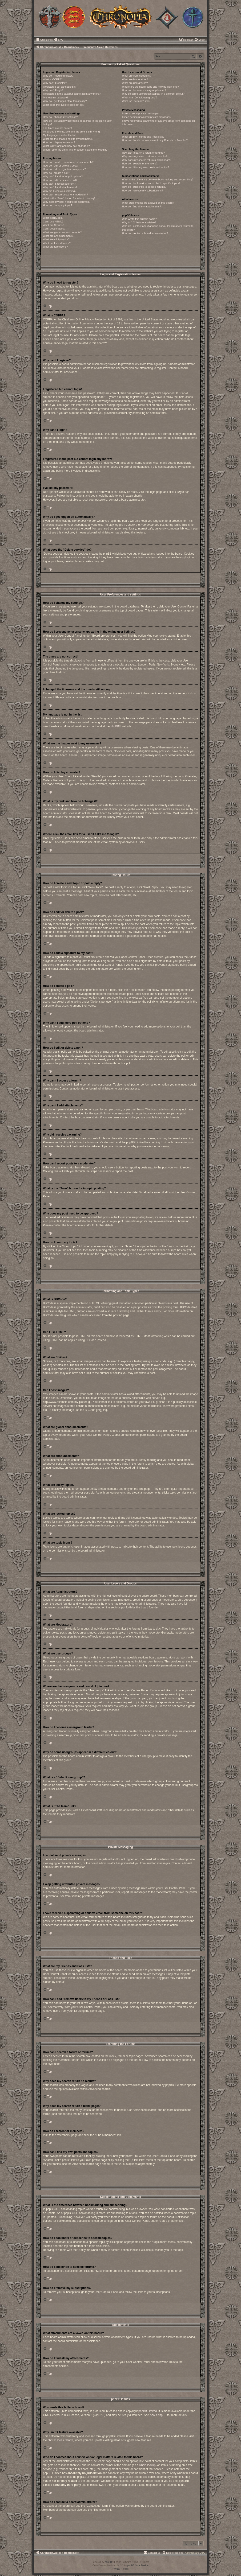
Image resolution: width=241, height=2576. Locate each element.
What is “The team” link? (136, 101)
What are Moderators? (135, 79)
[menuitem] (58, 40)
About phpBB (158, 2415)
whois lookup (147, 2465)
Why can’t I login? (53, 90)
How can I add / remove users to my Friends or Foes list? (155, 140)
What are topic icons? (55, 246)
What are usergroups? (135, 83)
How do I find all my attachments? (141, 206)
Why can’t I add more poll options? (63, 176)
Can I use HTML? (53, 221)
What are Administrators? (136, 75)
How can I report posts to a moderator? (65, 194)
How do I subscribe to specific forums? (144, 186)
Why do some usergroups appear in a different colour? (153, 93)
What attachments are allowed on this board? (148, 202)
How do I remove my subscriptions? (142, 190)
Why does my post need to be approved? (66, 201)
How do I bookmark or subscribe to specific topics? (151, 183)
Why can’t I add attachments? (60, 187)
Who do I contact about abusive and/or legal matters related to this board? (157, 228)
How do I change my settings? (60, 117)
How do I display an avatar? (59, 142)
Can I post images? (54, 228)
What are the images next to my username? (68, 138)
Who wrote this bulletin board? (139, 219)
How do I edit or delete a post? (60, 165)
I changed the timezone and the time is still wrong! (71, 131)
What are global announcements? (62, 232)
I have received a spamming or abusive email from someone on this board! (158, 122)
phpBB (114, 726)
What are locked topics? (57, 243)
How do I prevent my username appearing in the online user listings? (77, 122)
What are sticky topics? (56, 239)
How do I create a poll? (56, 172)
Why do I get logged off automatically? (65, 101)
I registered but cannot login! (59, 86)
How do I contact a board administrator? (145, 233)
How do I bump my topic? (57, 205)
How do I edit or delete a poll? (60, 180)
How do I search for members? (139, 163)
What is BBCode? (53, 217)
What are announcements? (58, 235)
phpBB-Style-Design (138, 2565)
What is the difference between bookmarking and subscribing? (157, 179)
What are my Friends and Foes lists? (143, 136)
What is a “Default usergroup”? (139, 97)
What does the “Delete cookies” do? (63, 104)
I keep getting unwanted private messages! (146, 117)
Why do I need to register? (58, 75)
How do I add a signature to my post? (64, 169)
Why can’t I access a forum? (59, 183)
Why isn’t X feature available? (139, 222)
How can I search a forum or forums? (143, 152)
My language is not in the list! (59, 135)
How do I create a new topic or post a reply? (68, 162)
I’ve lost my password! (55, 97)
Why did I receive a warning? (59, 191)
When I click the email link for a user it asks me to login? (75, 149)
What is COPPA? (53, 79)
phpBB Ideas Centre (60, 2440)
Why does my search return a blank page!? (147, 160)
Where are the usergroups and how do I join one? (150, 86)
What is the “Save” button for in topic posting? (69, 198)
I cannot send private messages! (140, 113)
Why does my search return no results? (144, 156)
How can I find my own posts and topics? (145, 167)
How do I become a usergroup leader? (144, 90)
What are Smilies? (53, 225)
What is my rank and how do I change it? (66, 145)
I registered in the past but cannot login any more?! (72, 93)
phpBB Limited (147, 2411)
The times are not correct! (57, 128)
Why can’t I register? (55, 83)
